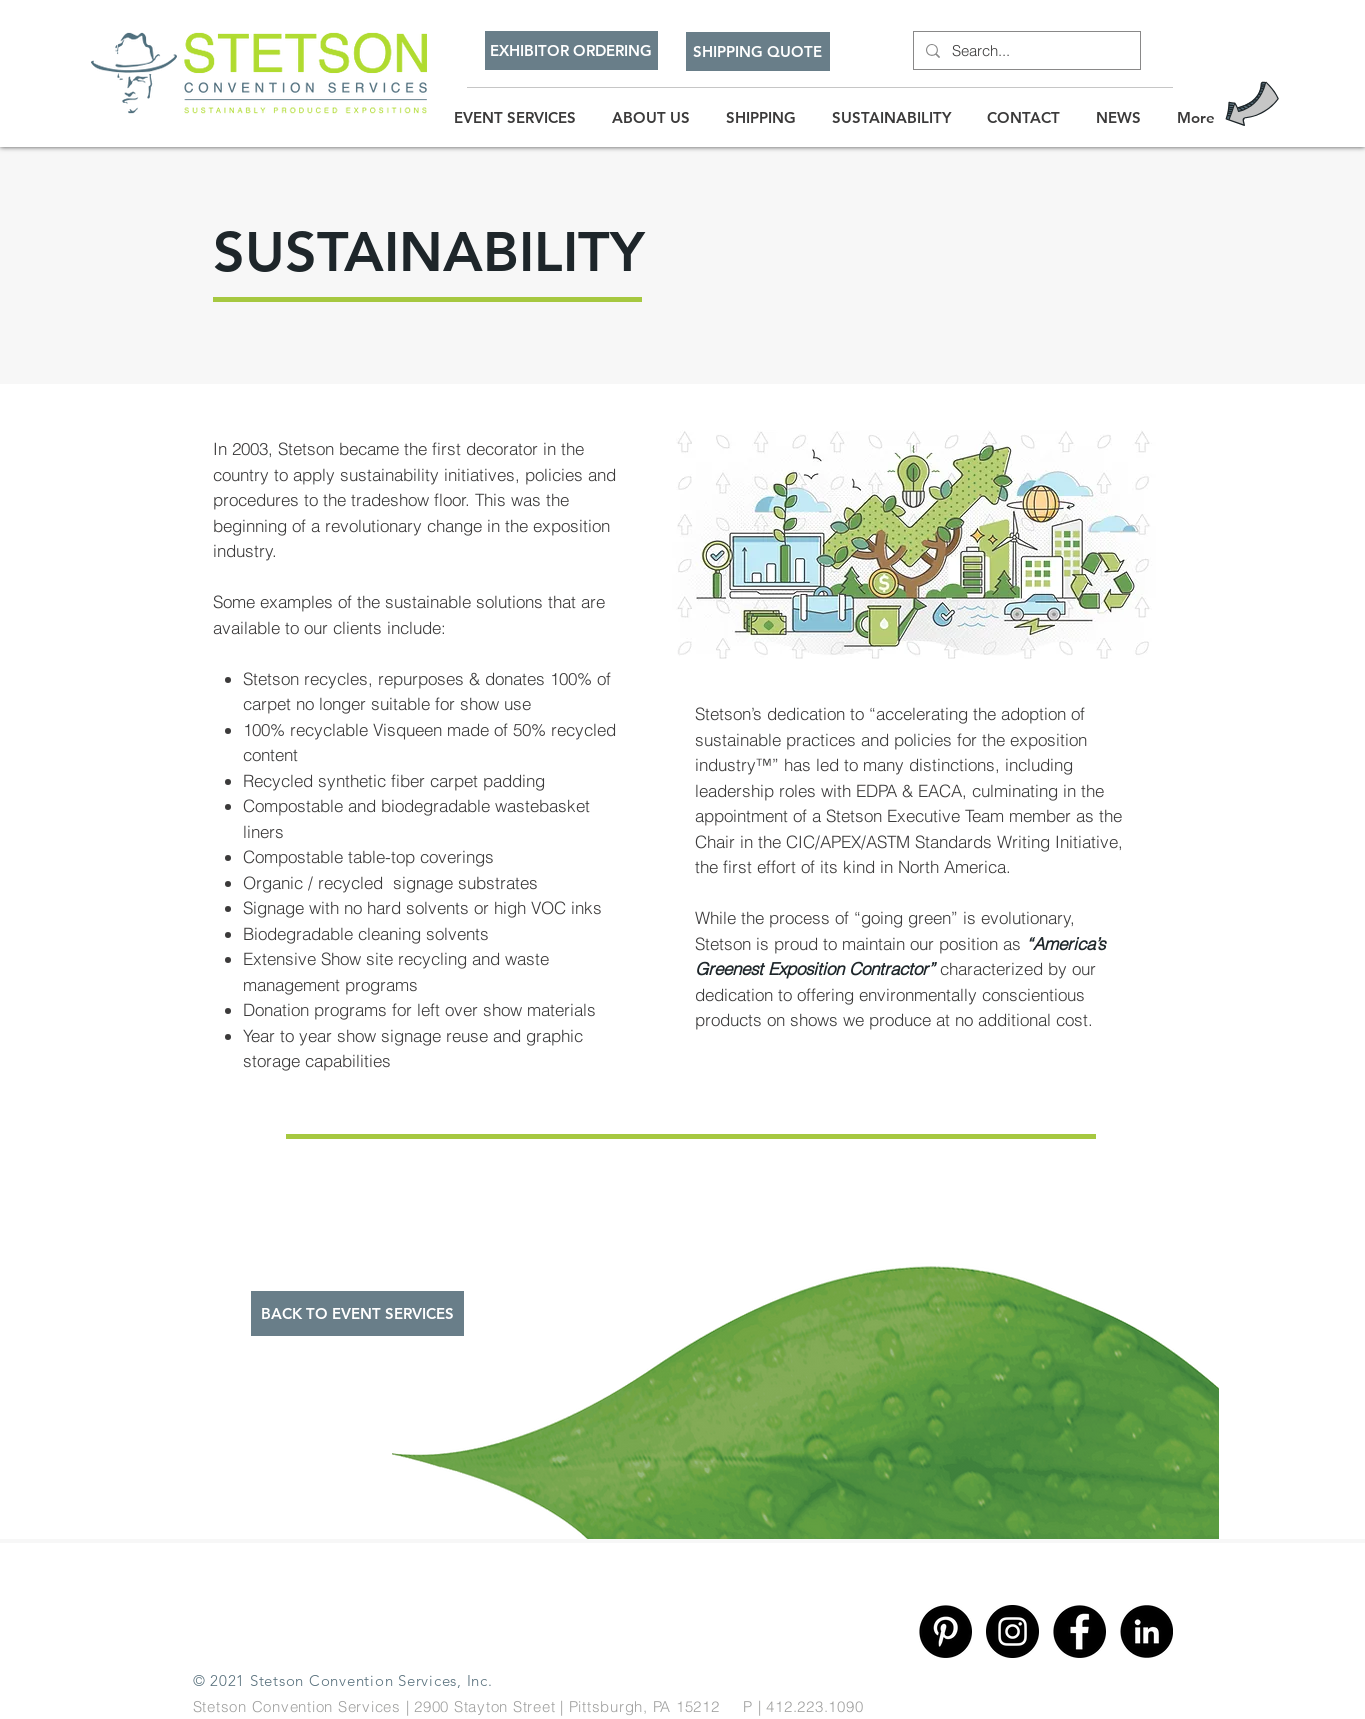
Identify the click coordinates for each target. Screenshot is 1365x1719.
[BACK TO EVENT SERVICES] (357, 1313)
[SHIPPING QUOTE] (758, 51)
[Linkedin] (1146, 1631)
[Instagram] (1012, 1631)
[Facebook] (1079, 1631)
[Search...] (1025, 50)
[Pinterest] (945, 1631)
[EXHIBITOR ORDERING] (571, 50)
